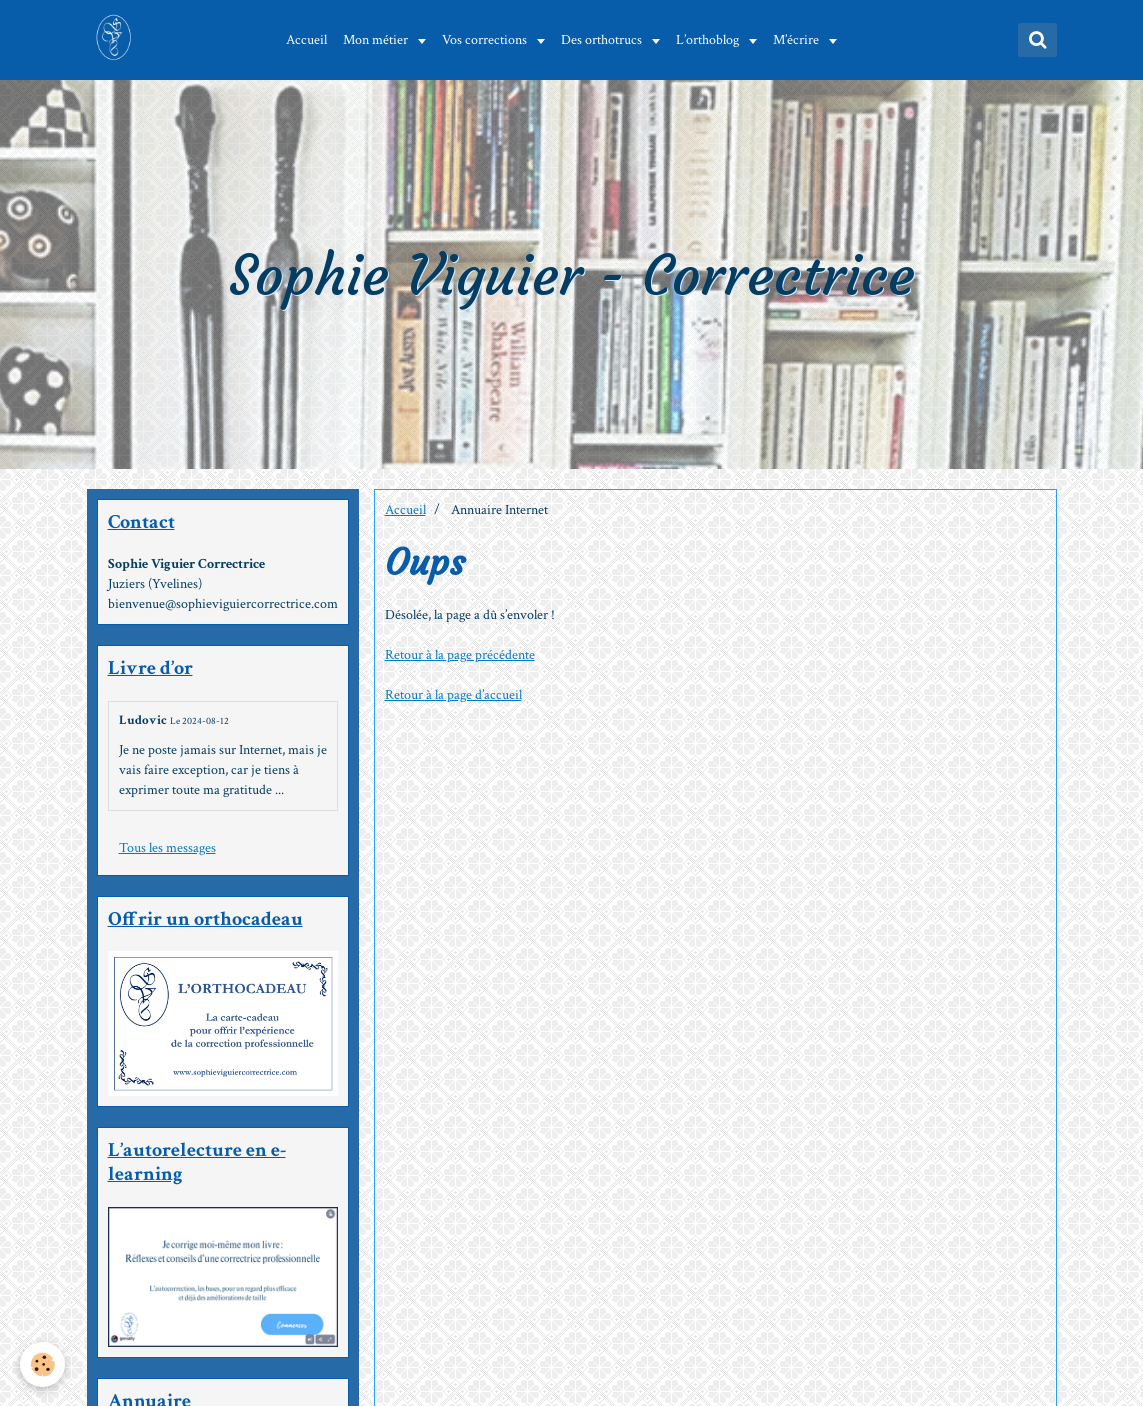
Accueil (306, 40)
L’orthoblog (709, 40)
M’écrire (797, 40)
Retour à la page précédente (460, 655)
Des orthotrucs (603, 40)
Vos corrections (486, 40)
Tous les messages (167, 848)
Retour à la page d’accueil (453, 695)
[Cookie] (42, 1364)
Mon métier (377, 40)
